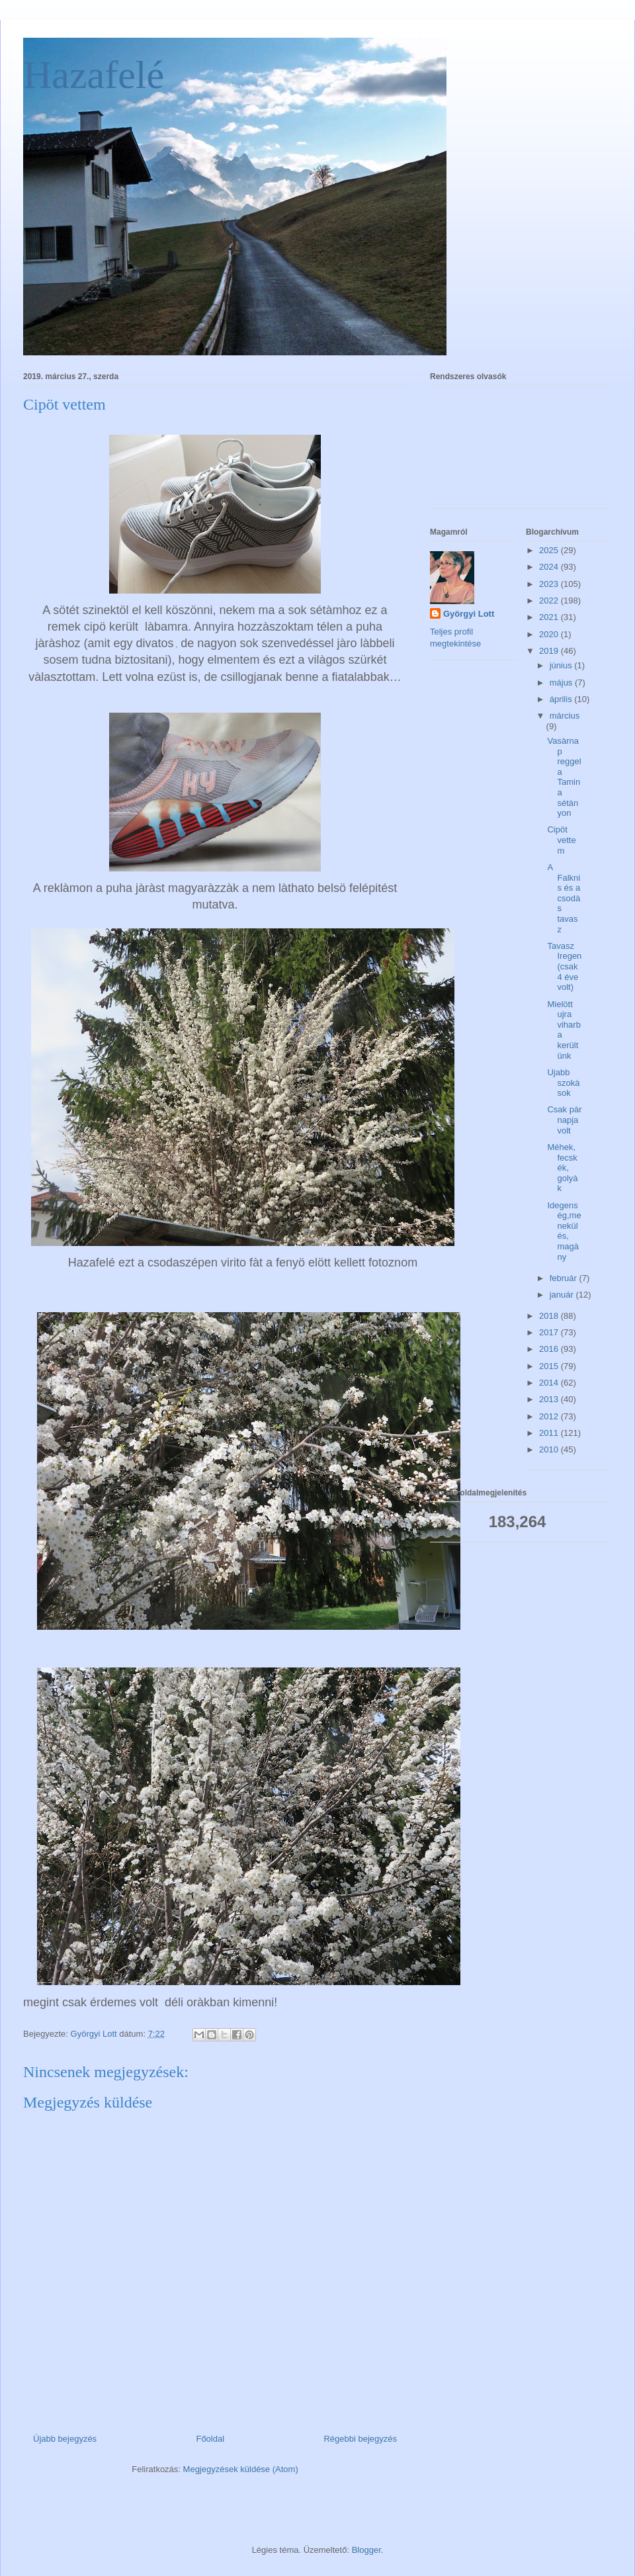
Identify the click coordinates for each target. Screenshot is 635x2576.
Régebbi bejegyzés (360, 2439)
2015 (550, 1366)
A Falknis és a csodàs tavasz (563, 898)
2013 (550, 1399)
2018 (550, 1316)
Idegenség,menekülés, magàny (564, 1231)
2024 (550, 567)
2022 (550, 600)
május (562, 683)
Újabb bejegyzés (65, 2439)
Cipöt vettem (561, 839)
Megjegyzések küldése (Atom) (240, 2469)
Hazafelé (93, 75)
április (562, 699)
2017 (550, 1332)
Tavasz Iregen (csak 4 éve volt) (564, 966)
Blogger (366, 2550)
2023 (550, 584)
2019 (550, 651)
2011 (550, 1433)
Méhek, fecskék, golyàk (562, 1167)
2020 (550, 634)
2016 (550, 1349)
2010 (550, 1449)
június (562, 665)
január (563, 1295)
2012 (550, 1416)
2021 (550, 617)
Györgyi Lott (468, 614)
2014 (550, 1383)
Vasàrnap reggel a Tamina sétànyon (564, 777)
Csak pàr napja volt (564, 1119)
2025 (550, 550)
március (565, 716)
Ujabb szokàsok (563, 1082)
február (564, 1278)
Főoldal (210, 2439)
